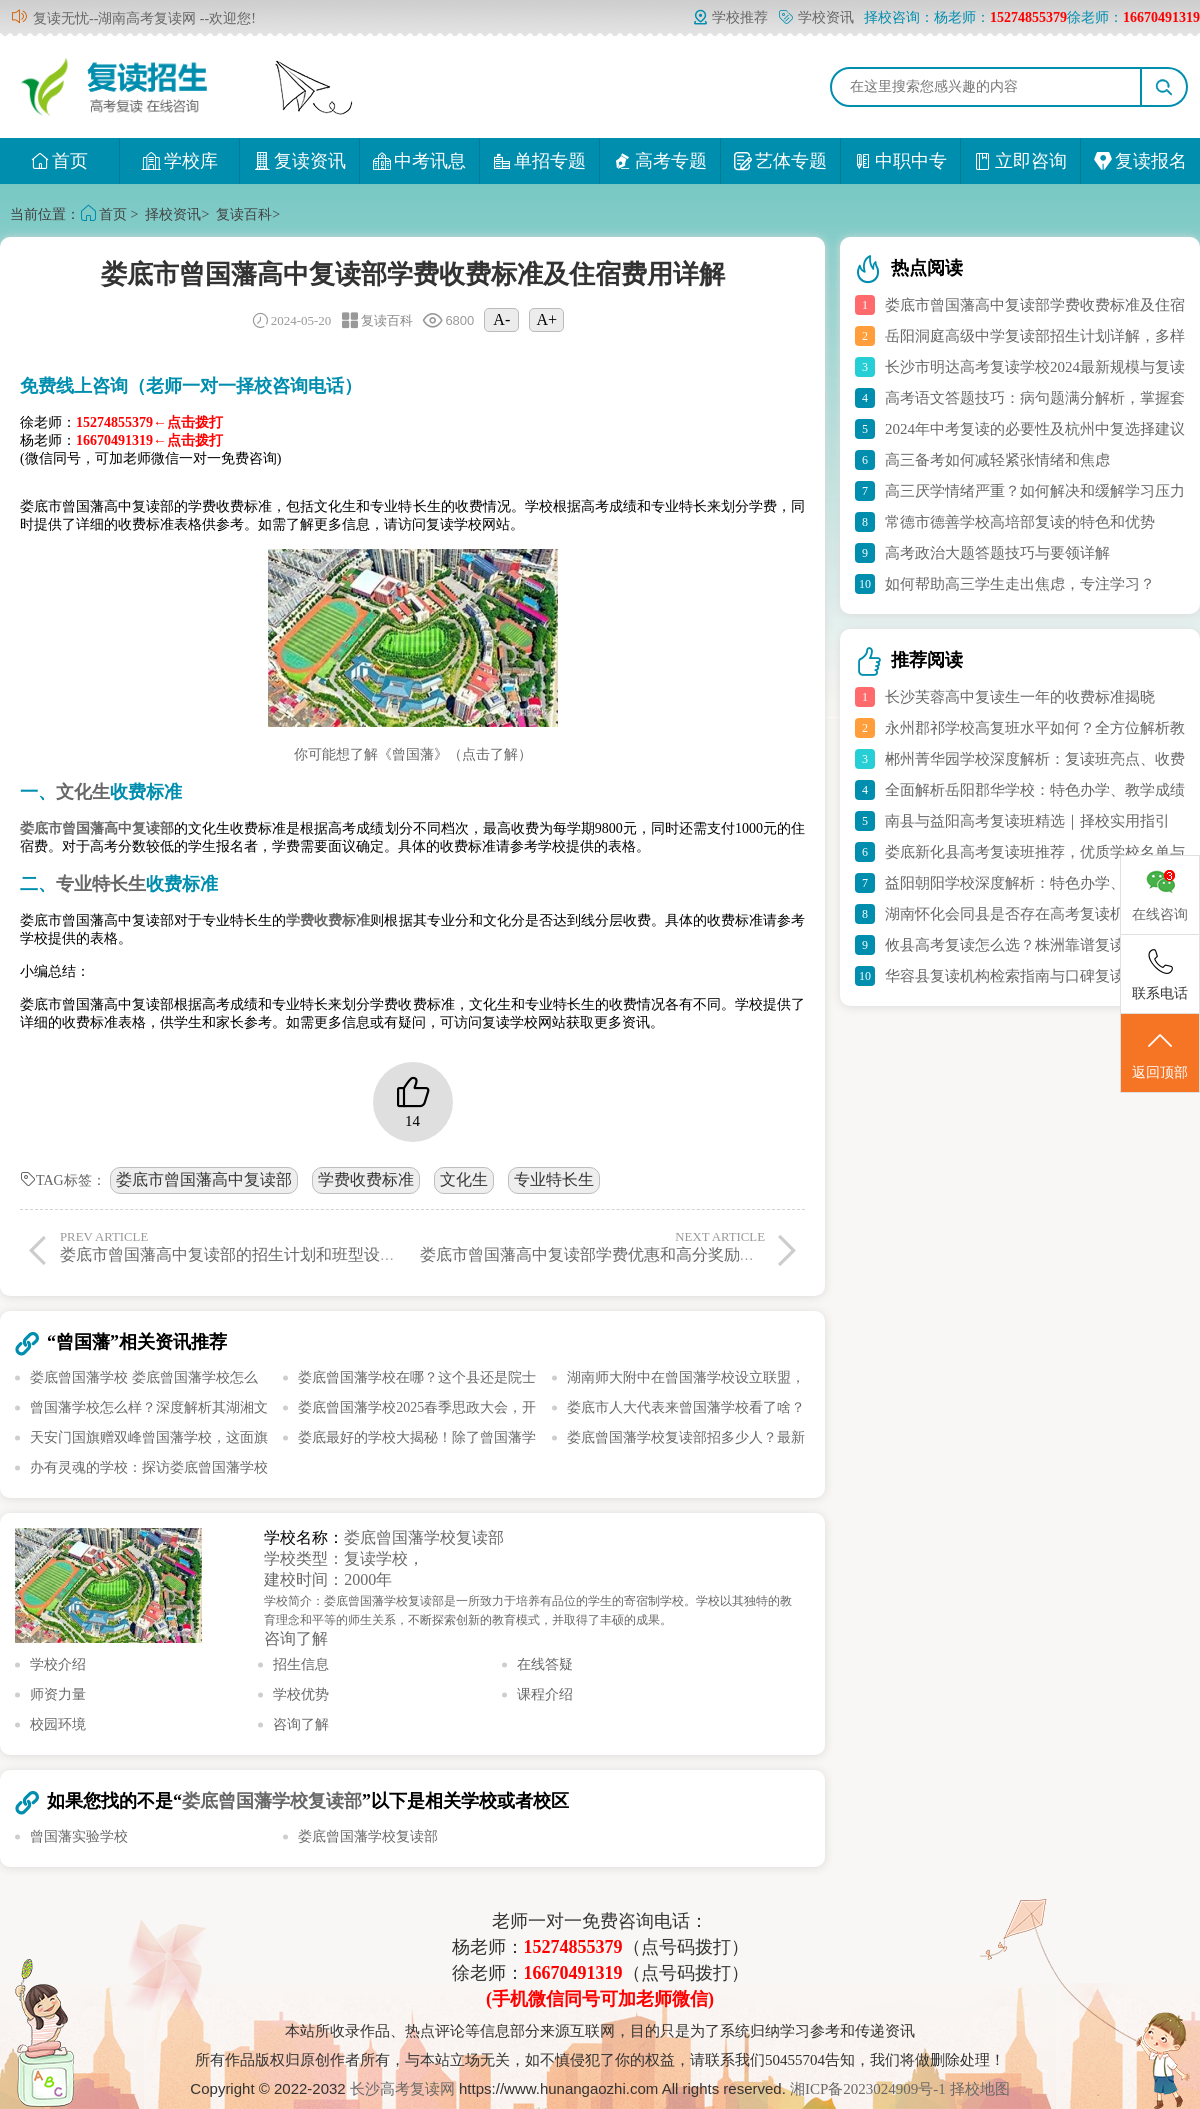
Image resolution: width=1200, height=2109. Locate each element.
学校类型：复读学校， (344, 1558)
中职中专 (900, 161)
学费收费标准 (366, 1179)
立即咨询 (1020, 161)
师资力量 (58, 1694)
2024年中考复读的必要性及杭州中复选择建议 (1035, 429)
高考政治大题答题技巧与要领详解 (997, 553)
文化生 (464, 1179)
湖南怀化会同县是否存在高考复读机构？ (1020, 914)
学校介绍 (58, 1664)
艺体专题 (780, 161)
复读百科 (244, 214)
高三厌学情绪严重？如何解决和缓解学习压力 (1035, 491)
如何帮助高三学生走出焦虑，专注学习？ (1020, 584)
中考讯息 (419, 161)
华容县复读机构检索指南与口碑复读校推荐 (1027, 976)
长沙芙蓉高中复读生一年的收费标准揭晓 (1020, 697)
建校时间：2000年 (328, 1579)
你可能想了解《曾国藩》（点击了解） (413, 754)
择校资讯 (173, 214)
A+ (547, 319)
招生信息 (301, 1664)
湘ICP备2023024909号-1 (870, 2089)
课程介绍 (545, 1694)
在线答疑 (545, 1664)
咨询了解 (296, 1638)
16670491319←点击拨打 (149, 440)
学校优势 (301, 1694)
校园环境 (58, 1724)
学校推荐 (730, 17)
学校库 (179, 161)
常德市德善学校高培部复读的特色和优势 (1020, 522)
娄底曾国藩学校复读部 (424, 1537)
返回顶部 (1160, 1054)
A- (501, 319)
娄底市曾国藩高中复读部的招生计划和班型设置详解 (244, 1246)
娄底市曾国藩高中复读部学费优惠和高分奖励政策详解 (612, 1246)
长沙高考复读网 (402, 2089)
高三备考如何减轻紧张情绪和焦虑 (997, 460)
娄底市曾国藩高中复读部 (204, 1179)
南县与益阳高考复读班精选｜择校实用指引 (1027, 821)
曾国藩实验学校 (79, 1836)
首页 (59, 161)
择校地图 (980, 2089)
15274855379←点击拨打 (149, 422)
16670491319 (573, 1973)
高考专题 (660, 161)
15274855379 (573, 1947)
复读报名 (1140, 161)
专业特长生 (554, 1179)
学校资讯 (816, 17)
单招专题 (539, 161)
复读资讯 (299, 161)
